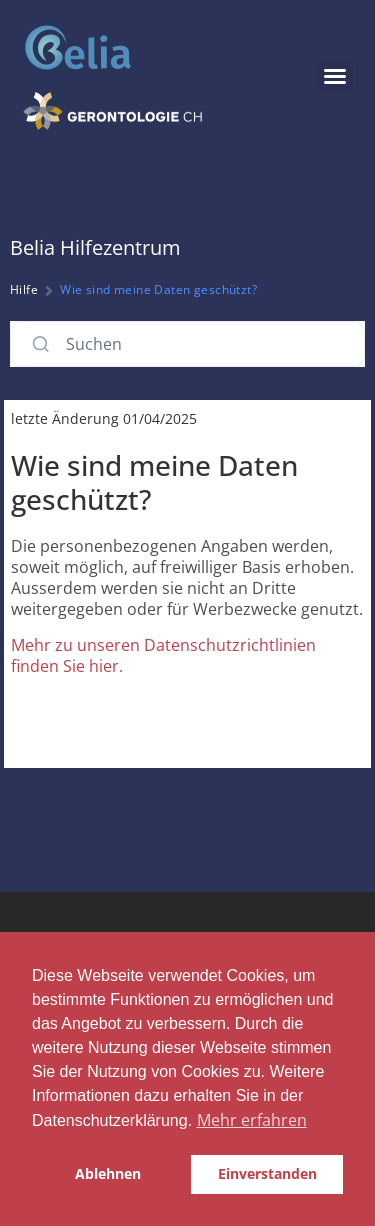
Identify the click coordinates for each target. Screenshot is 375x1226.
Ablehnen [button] (108, 1173)
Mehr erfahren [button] (252, 1120)
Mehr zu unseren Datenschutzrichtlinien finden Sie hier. (163, 655)
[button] (335, 76)
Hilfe (24, 289)
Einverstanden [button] (267, 1173)
